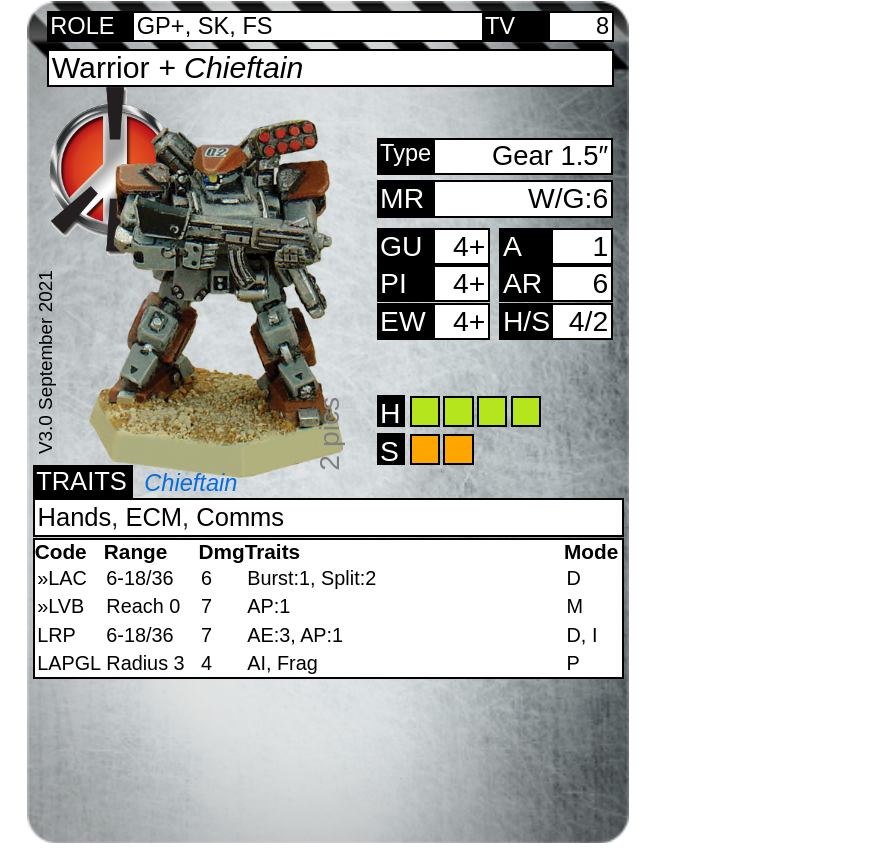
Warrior (178, 67)
